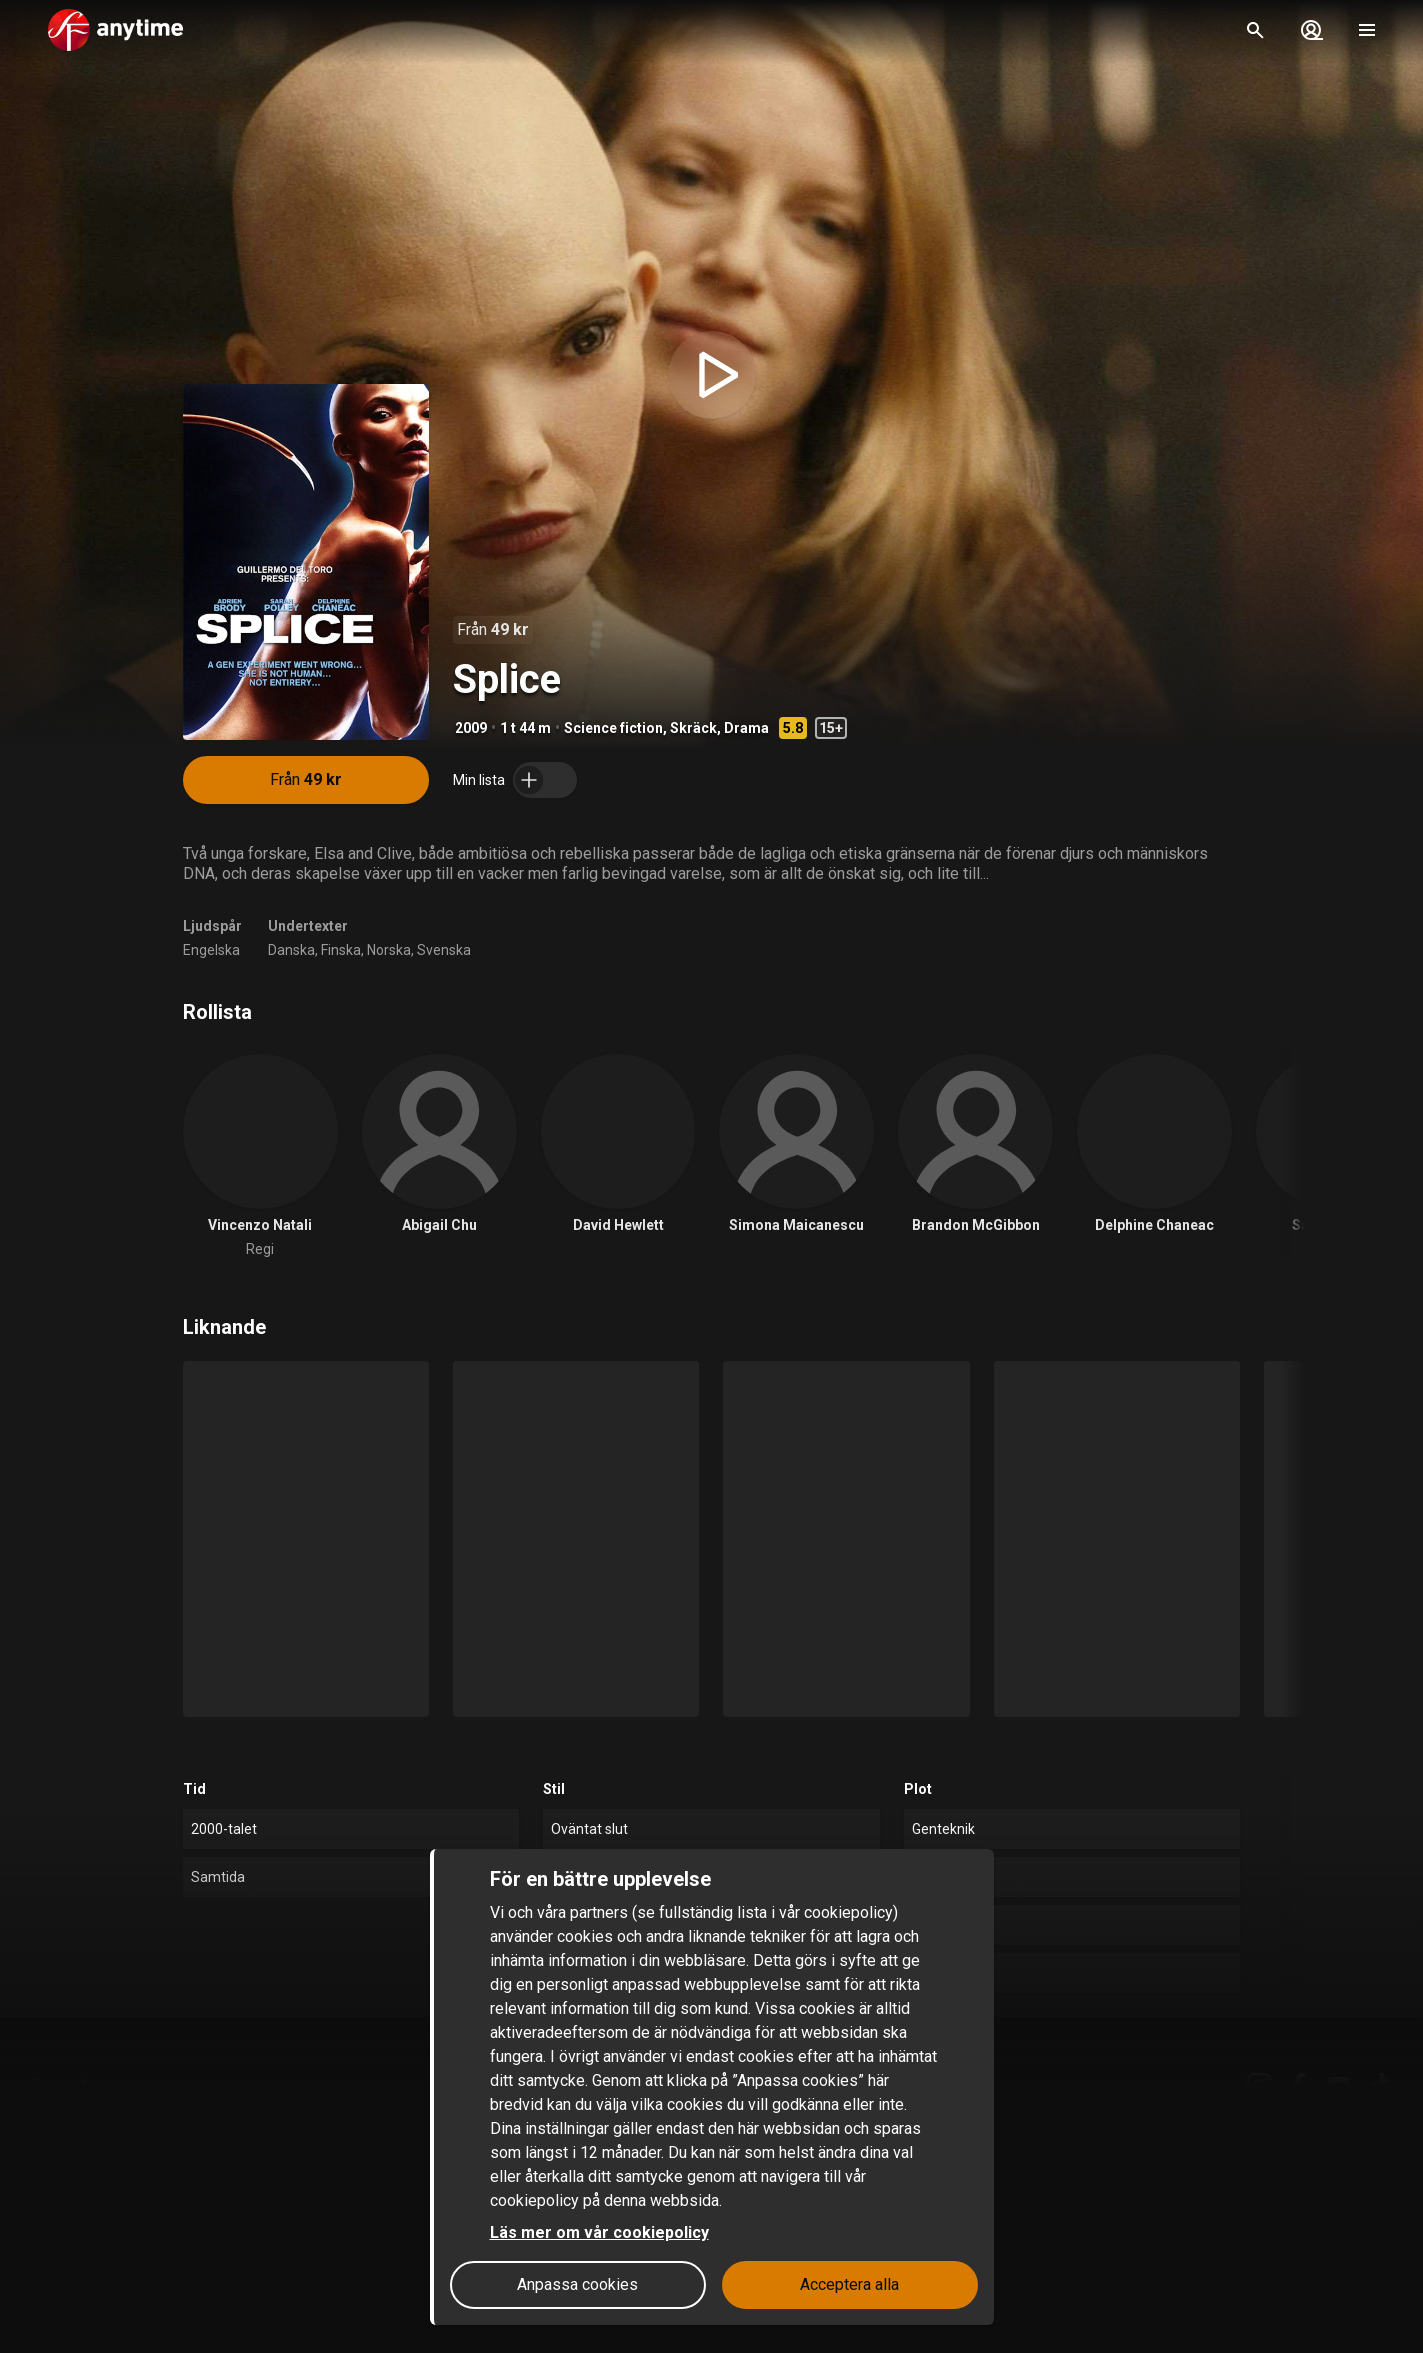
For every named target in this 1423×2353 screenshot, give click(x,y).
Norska (389, 950)
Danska (291, 950)
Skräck (693, 728)
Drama (746, 728)
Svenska (444, 950)
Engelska (211, 950)
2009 (471, 728)
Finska (341, 950)
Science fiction (613, 728)
